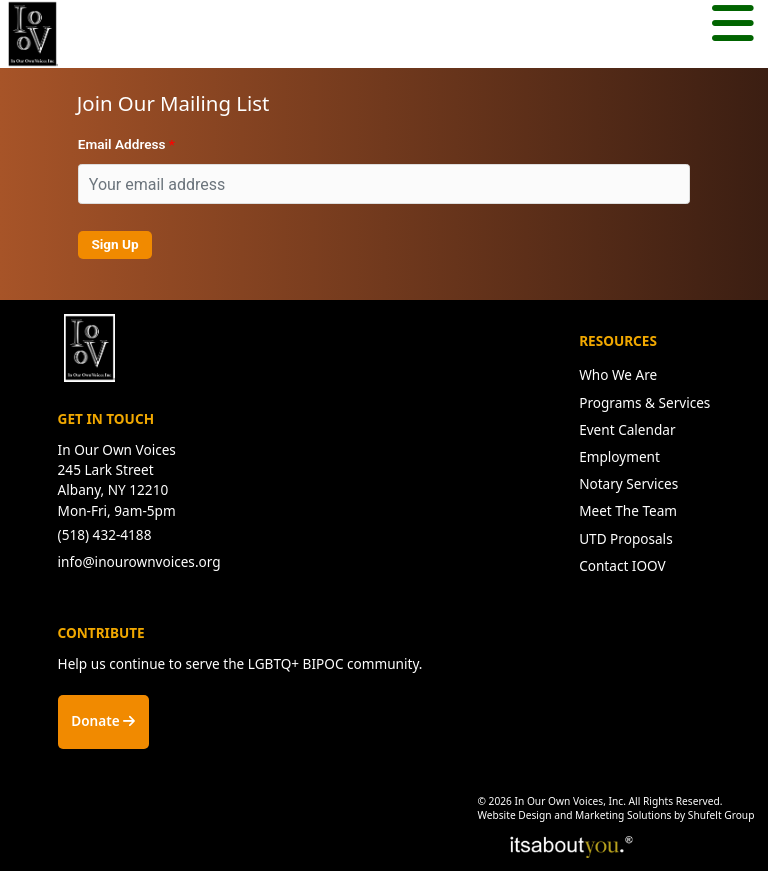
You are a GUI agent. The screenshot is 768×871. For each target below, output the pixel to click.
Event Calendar (627, 429)
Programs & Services (644, 402)
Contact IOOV (622, 565)
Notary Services (628, 483)
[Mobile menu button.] (733, 26)
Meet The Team (628, 510)
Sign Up (114, 244)
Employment (619, 456)
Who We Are (618, 374)
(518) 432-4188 (105, 534)
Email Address (122, 144)
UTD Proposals (625, 538)
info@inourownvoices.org (139, 561)
